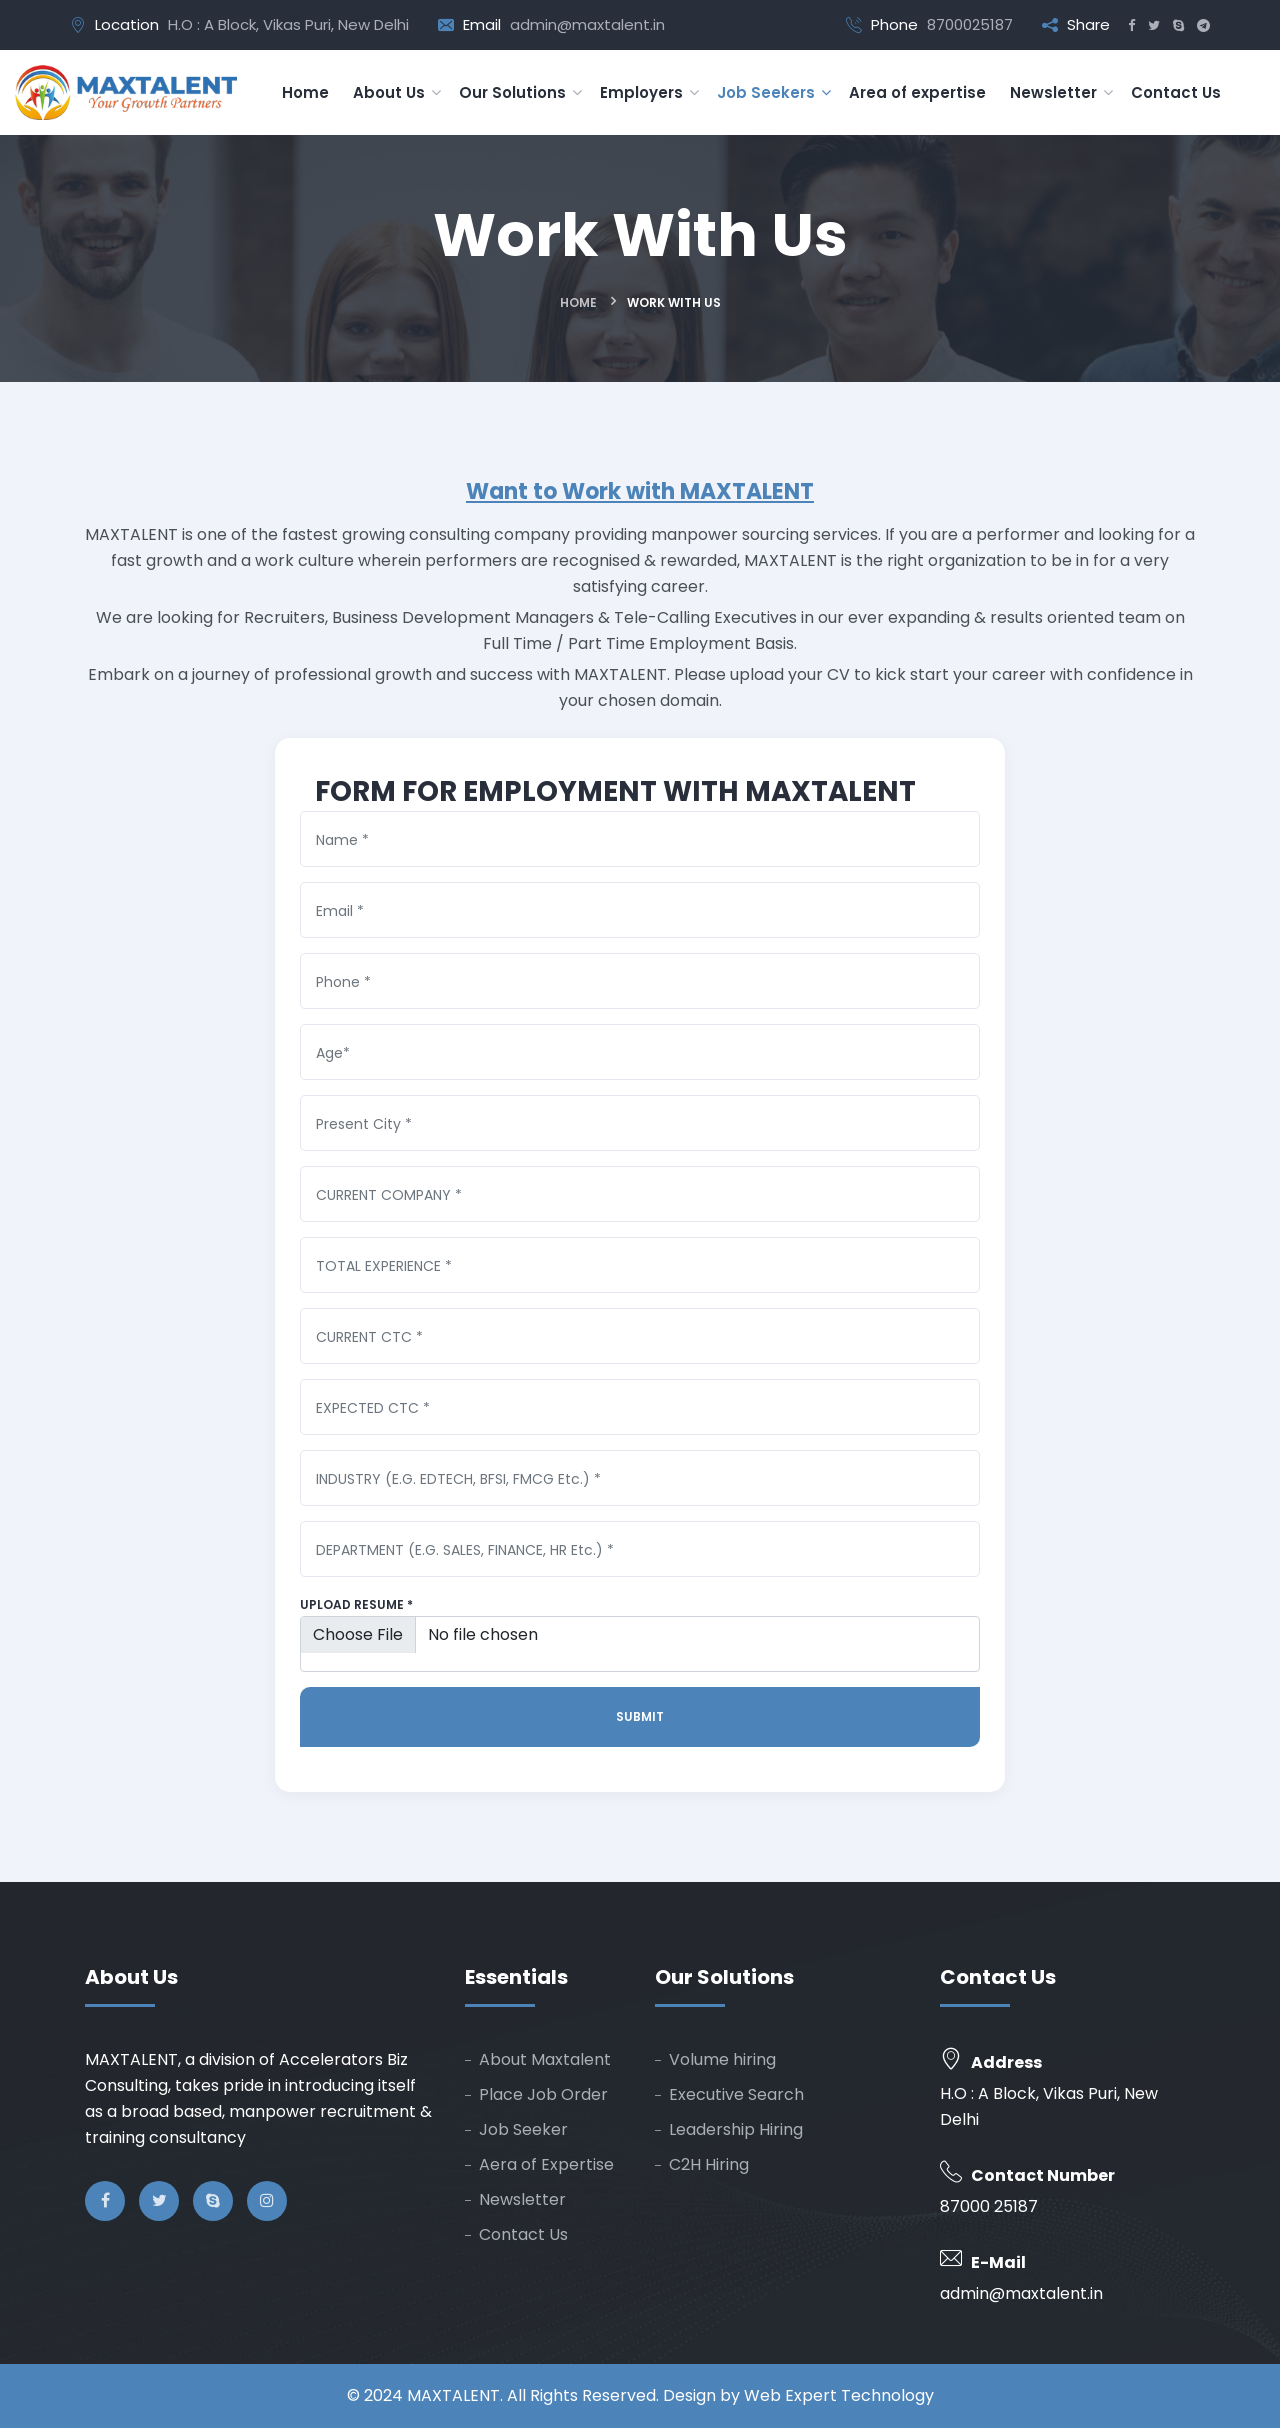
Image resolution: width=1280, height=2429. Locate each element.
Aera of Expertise (546, 2165)
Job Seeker (523, 2130)
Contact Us (523, 2235)
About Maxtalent (545, 2060)
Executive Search (736, 2095)
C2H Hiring (709, 2165)
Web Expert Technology (839, 2396)
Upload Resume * (356, 1606)
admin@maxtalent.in (587, 24)
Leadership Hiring (736, 2130)
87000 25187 (989, 2207)
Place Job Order (543, 2095)
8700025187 (970, 24)
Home (578, 302)
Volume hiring (722, 2060)
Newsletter (522, 2200)
